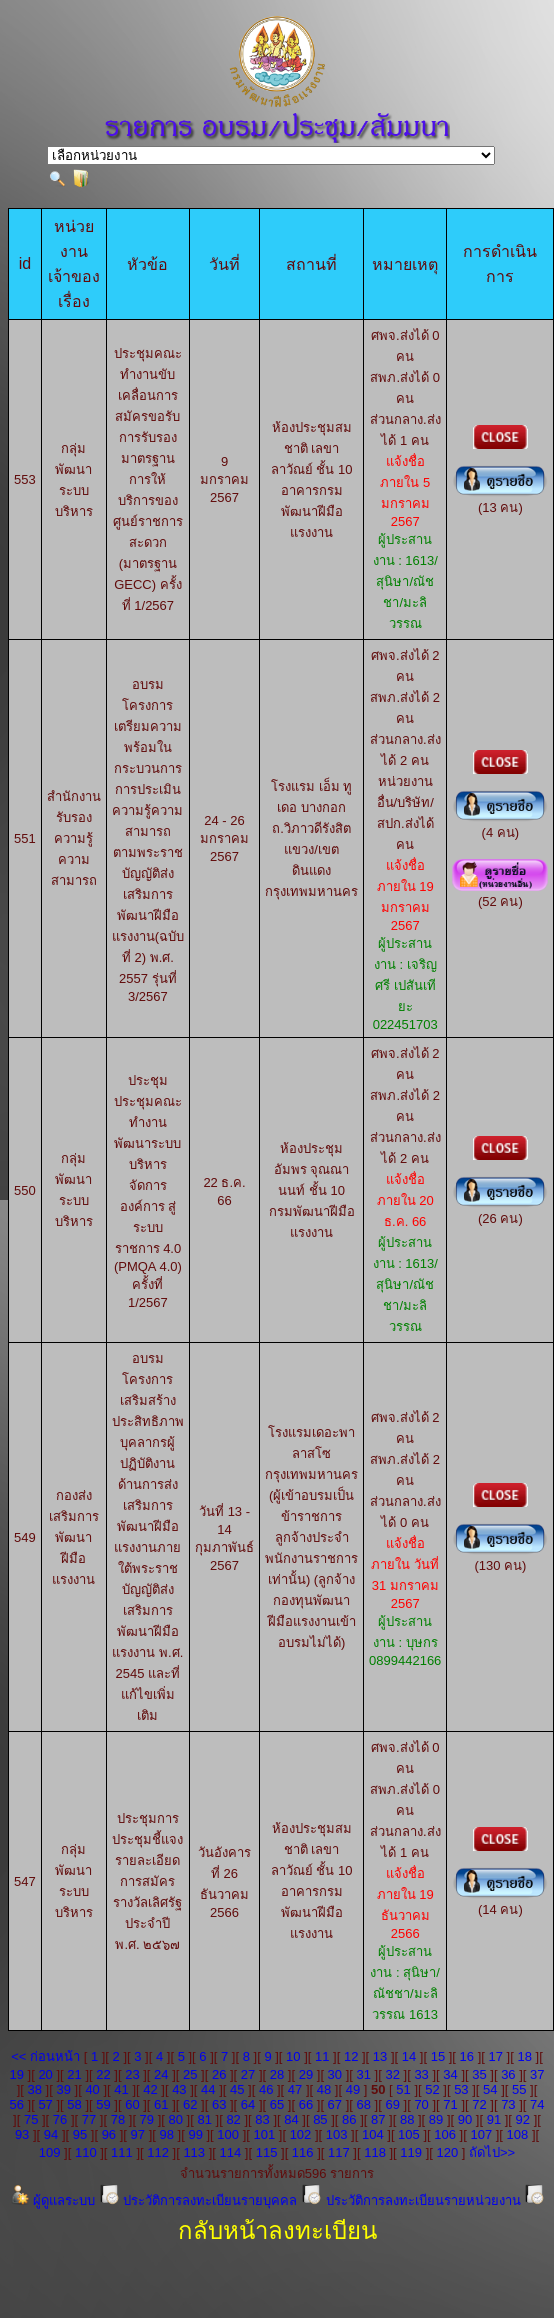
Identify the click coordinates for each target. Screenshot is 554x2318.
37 (537, 2074)
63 (219, 2104)
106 (445, 2134)
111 (122, 2152)
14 (409, 2056)
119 (411, 2152)
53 (461, 2089)
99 (195, 2134)
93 (22, 2134)
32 (392, 2074)
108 (518, 2134)
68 (364, 2104)
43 (179, 2089)
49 (353, 2089)
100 (228, 2134)
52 (432, 2089)
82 (233, 2119)
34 (450, 2074)
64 (248, 2104)
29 (306, 2074)
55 (519, 2089)
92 (523, 2119)
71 (450, 2104)
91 (494, 2119)
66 (306, 2104)
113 (194, 2152)
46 (266, 2089)
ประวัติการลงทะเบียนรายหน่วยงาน (412, 2200)
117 (339, 2152)
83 (262, 2119)
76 (60, 2119)
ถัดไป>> (492, 2152)
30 (335, 2074)
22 (103, 2074)
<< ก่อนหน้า (45, 2056)
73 (508, 2104)
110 (86, 2152)
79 (147, 2119)
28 (277, 2074)
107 (481, 2134)
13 (380, 2056)
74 (537, 2104)
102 (301, 2134)
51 (403, 2089)
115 (267, 2152)
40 (92, 2089)
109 (50, 2152)
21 (74, 2074)
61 (161, 2104)
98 (166, 2134)
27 (248, 2074)
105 (409, 2134)
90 (465, 2119)
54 (490, 2089)
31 (364, 2074)
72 (479, 2104)
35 (479, 2074)
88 (407, 2119)
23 (132, 2074)
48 (324, 2089)
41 (121, 2089)
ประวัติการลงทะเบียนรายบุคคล (200, 2200)
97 (138, 2134)
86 (349, 2119)
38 (35, 2089)
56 (16, 2104)
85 (320, 2119)
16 (467, 2056)
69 (392, 2104)
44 (208, 2089)
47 (295, 2089)
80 (176, 2119)
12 (351, 2056)
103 (337, 2134)
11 (322, 2056)
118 (375, 2152)
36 (508, 2074)
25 (190, 2074)
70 (421, 2104)
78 (118, 2119)
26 (219, 2074)
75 (31, 2119)
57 (45, 2104)
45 (237, 2089)
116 (303, 2152)
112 (158, 2152)
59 (103, 2104)
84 (291, 2119)
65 (277, 2104)
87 (378, 2119)
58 (74, 2104)
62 (190, 2104)
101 (264, 2134)
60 (132, 2104)
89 (436, 2119)
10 (293, 2056)
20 (45, 2074)
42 (150, 2089)
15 (438, 2056)
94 (51, 2134)
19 (16, 2074)
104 (373, 2134)
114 (231, 2152)
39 (63, 2089)
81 (204, 2119)
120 (447, 2152)
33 (421, 2074)
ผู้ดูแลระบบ (54, 2200)
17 (496, 2056)
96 (109, 2134)
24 (161, 2074)
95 (80, 2134)
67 (335, 2104)
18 (524, 2056)
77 (89, 2119)
